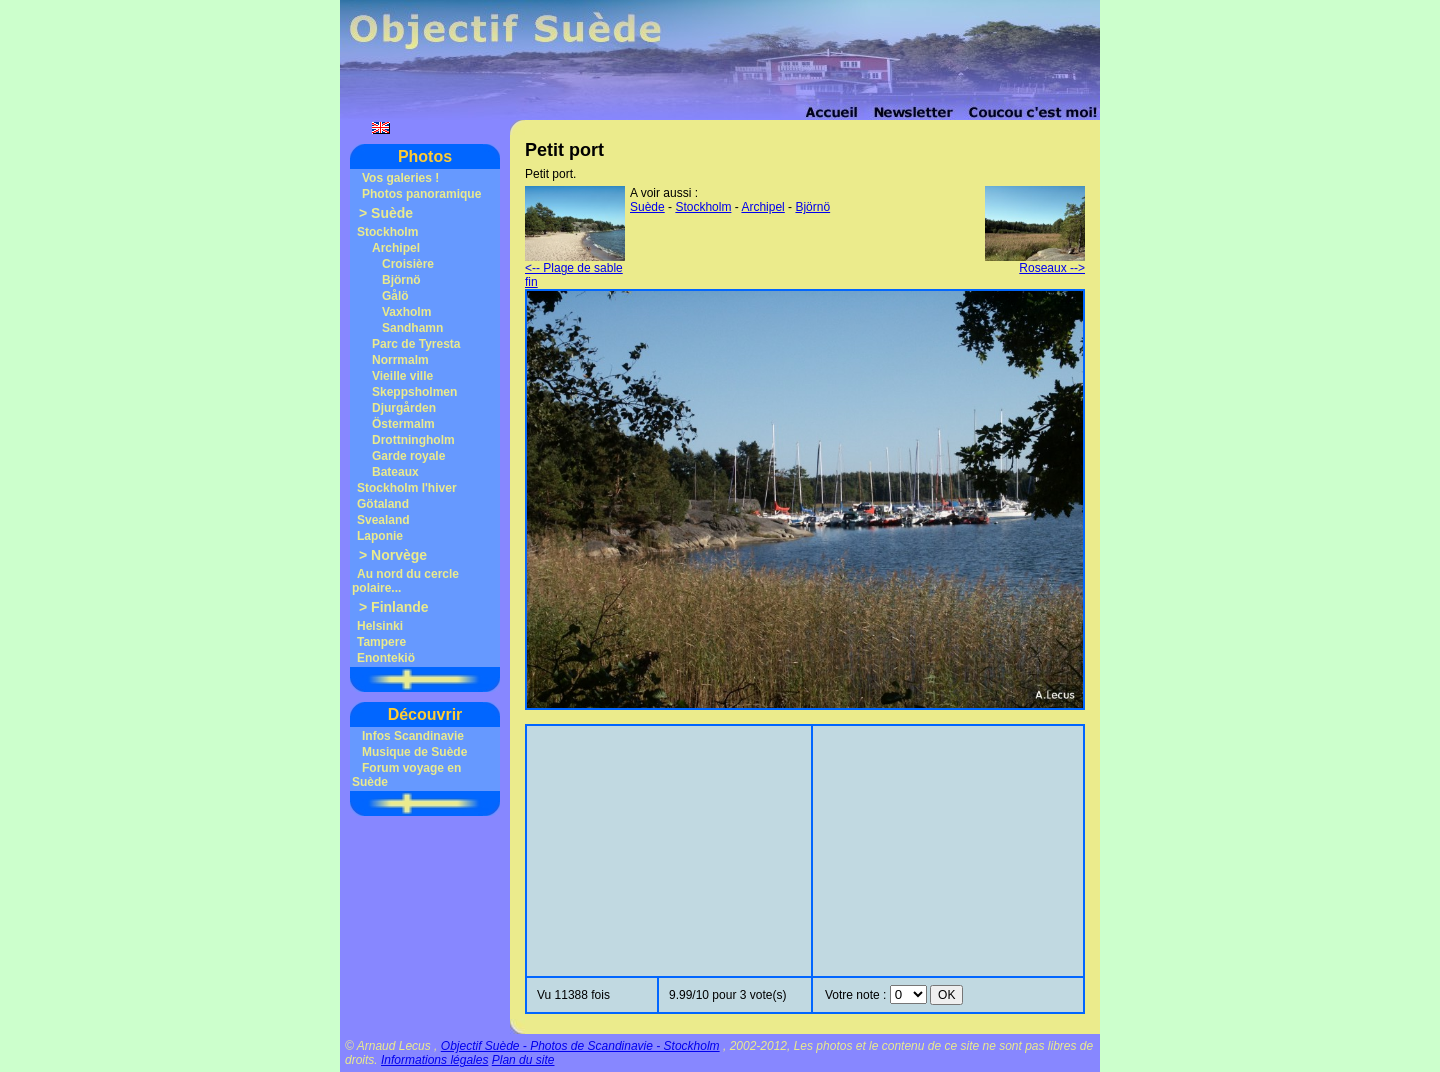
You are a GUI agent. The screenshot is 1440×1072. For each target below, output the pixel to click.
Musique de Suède (414, 752)
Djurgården (404, 408)
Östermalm (403, 424)
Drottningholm (413, 440)
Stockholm (387, 232)
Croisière (408, 264)
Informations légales (434, 1060)
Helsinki (380, 626)
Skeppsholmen (414, 392)
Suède (392, 213)
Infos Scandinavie (413, 736)
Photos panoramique (421, 194)
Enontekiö (386, 658)
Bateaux (395, 472)
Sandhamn (412, 328)
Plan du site (523, 1060)
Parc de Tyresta (416, 344)
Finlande (400, 607)
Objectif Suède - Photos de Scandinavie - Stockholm (580, 1046)
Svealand (383, 520)
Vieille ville (402, 376)
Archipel (396, 248)
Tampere (381, 642)
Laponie (380, 536)
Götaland (383, 504)
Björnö (401, 280)
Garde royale (408, 456)
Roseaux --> (1035, 262)
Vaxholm (406, 312)
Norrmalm (400, 360)
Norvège (399, 555)
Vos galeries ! (400, 178)
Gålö (395, 296)
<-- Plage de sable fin (575, 269)
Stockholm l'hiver (407, 488)
